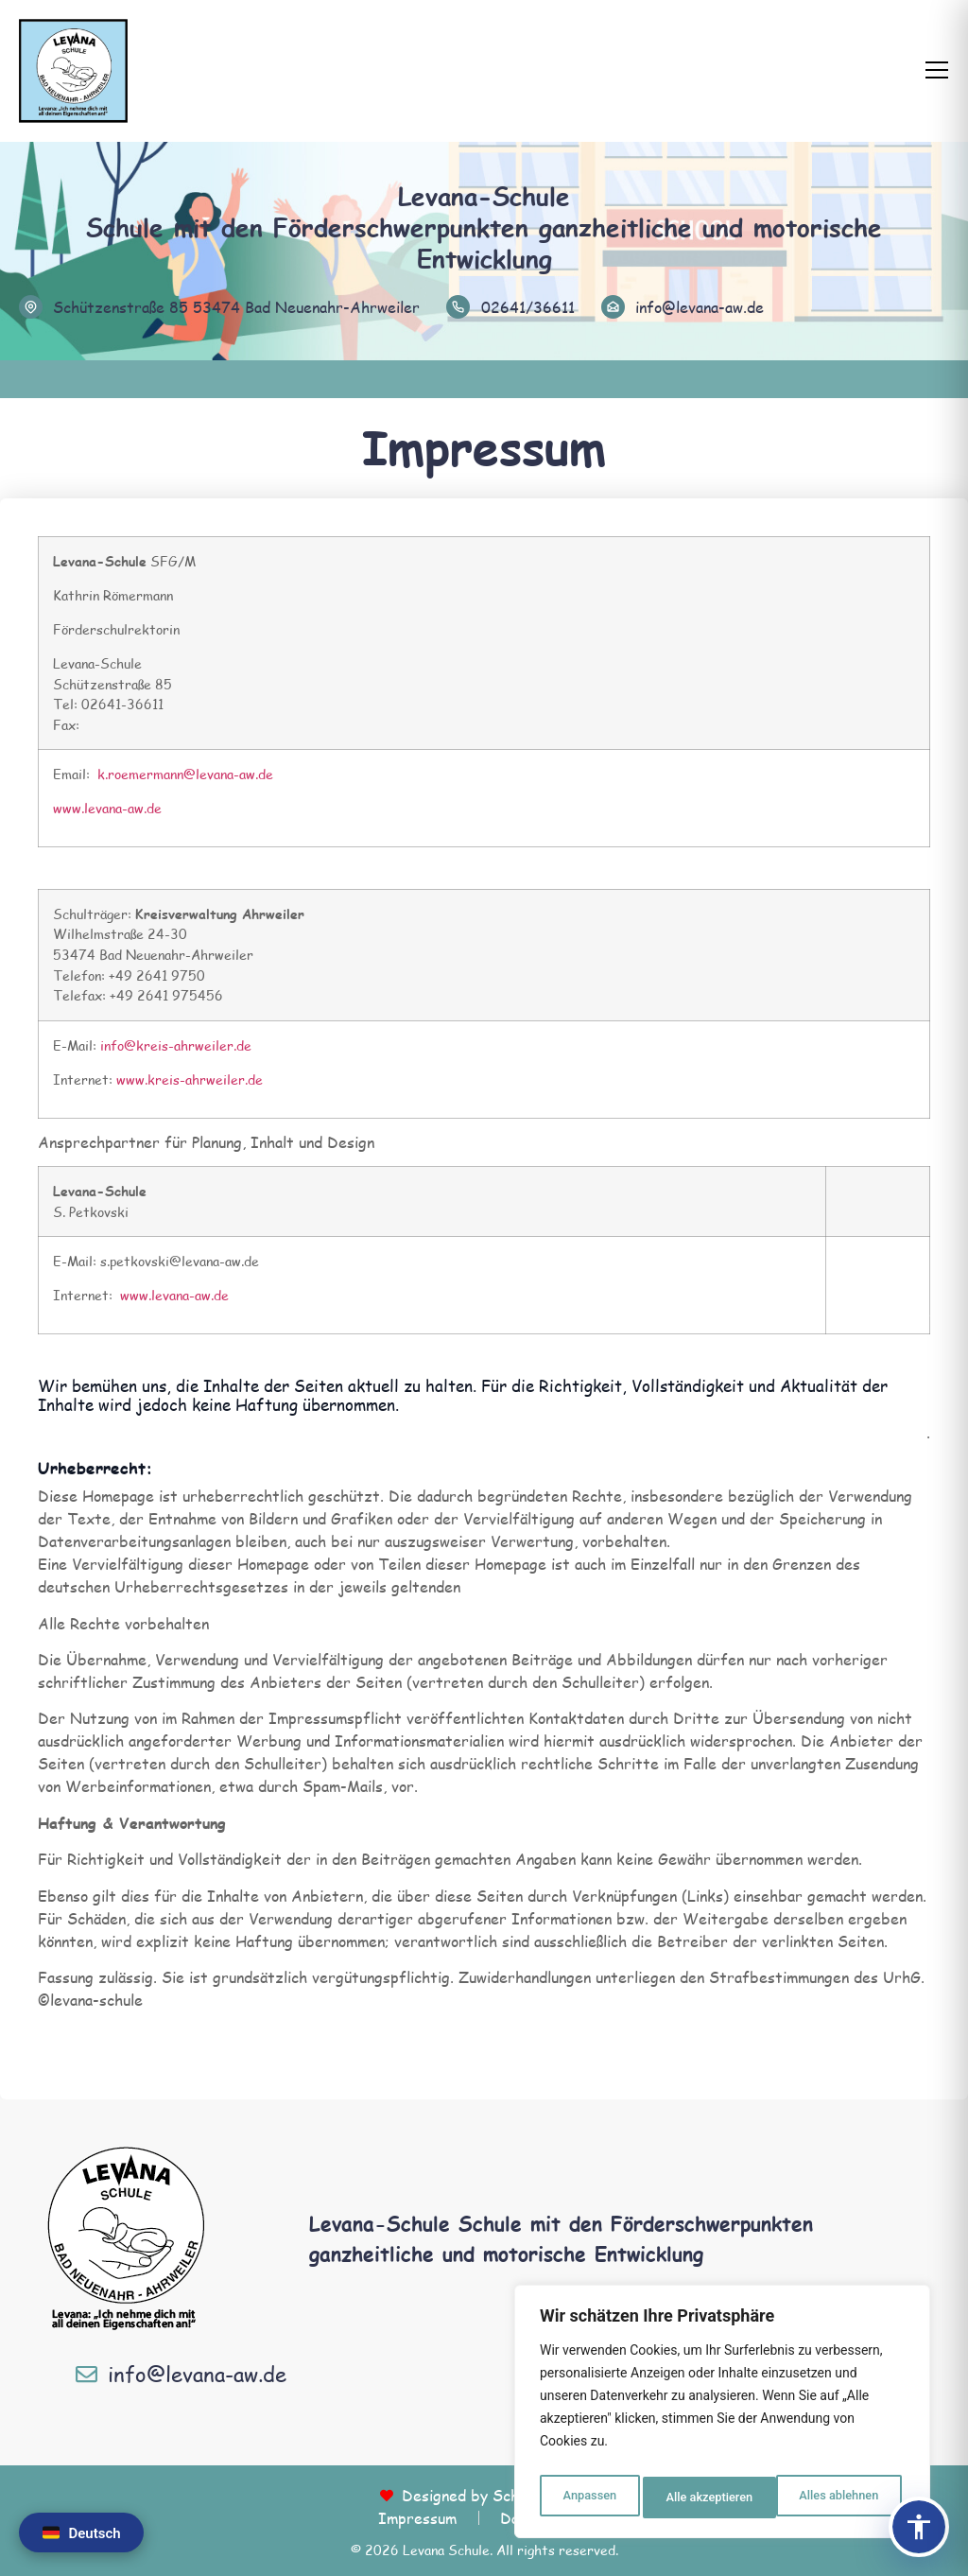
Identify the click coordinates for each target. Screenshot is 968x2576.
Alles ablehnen (704, 2497)
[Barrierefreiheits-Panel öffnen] (919, 2527)
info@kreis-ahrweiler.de (175, 1045)
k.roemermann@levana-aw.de (185, 773)
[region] (722, 2416)
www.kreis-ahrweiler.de (189, 1079)
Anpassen (587, 2497)
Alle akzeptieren (838, 2497)
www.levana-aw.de (107, 807)
